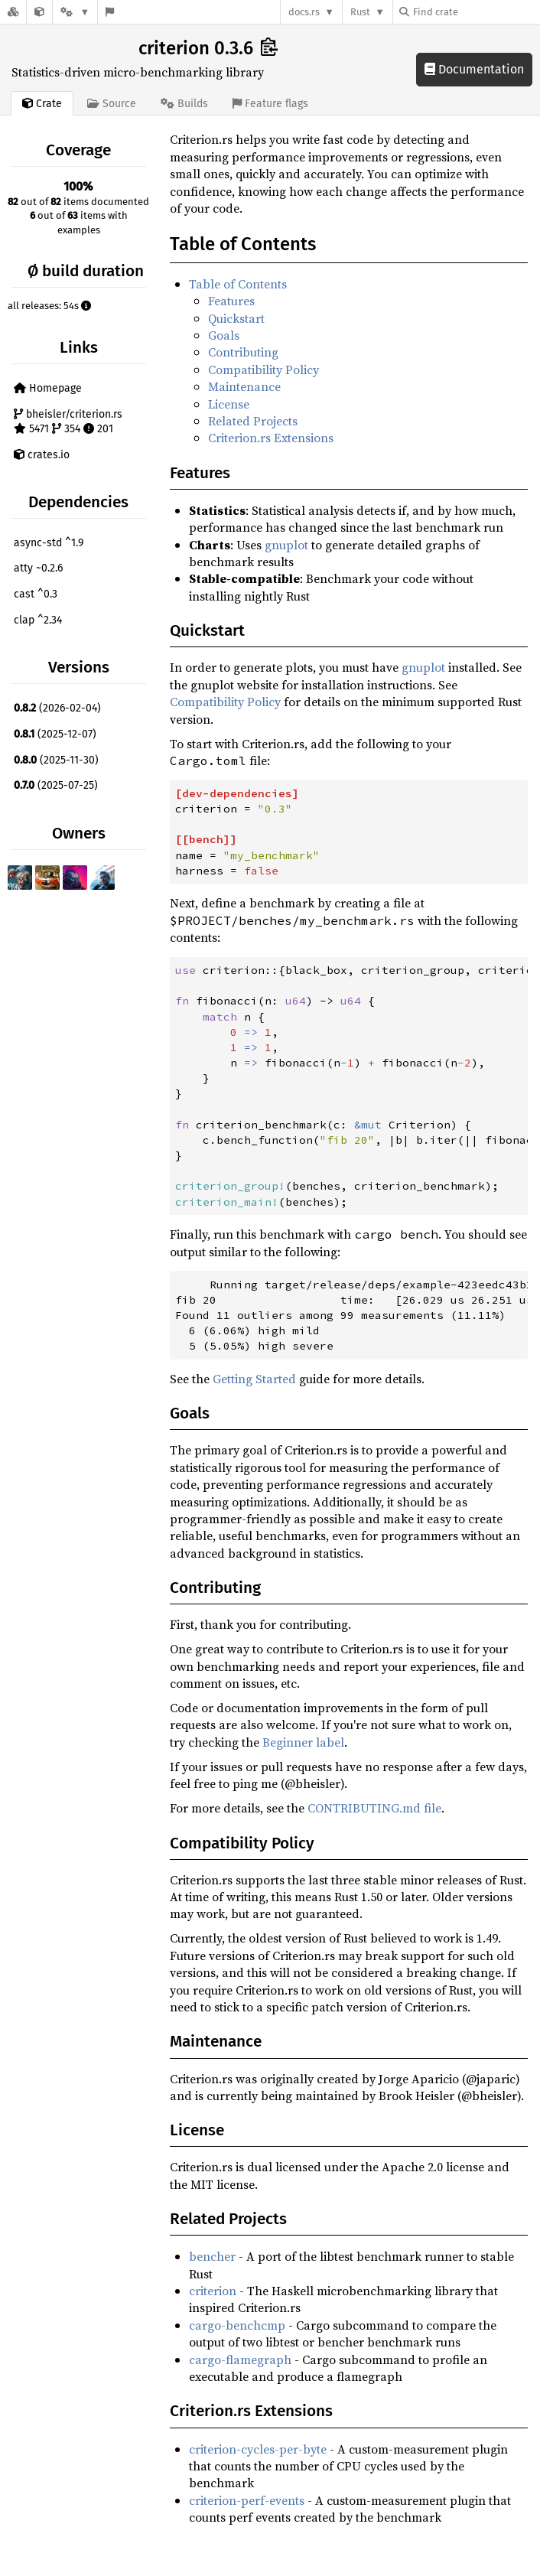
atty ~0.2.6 (38, 568)
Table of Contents (238, 283)
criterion (212, 2290)
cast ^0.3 (35, 594)
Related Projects (253, 420)
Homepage (48, 388)
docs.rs (304, 12)
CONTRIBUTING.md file (374, 1807)
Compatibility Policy (263, 369)
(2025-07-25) (56, 785)
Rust (360, 12)
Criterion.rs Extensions (270, 437)
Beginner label (303, 1742)
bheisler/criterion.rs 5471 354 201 (68, 422)
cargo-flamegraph (240, 2359)
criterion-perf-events (246, 2500)
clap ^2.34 (38, 620)
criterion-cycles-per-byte (258, 2449)
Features (231, 300)
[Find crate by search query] (476, 12)
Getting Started (254, 1378)
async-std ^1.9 (48, 542)
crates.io (42, 454)
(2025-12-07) (55, 734)
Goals (223, 335)
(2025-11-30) (56, 760)
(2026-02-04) (57, 708)
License (228, 404)
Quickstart (236, 318)
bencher (212, 2256)
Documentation (474, 69)
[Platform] (75, 12)
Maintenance (244, 386)
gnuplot (286, 544)
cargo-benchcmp (237, 2325)
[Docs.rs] (13, 12)
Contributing (243, 352)
